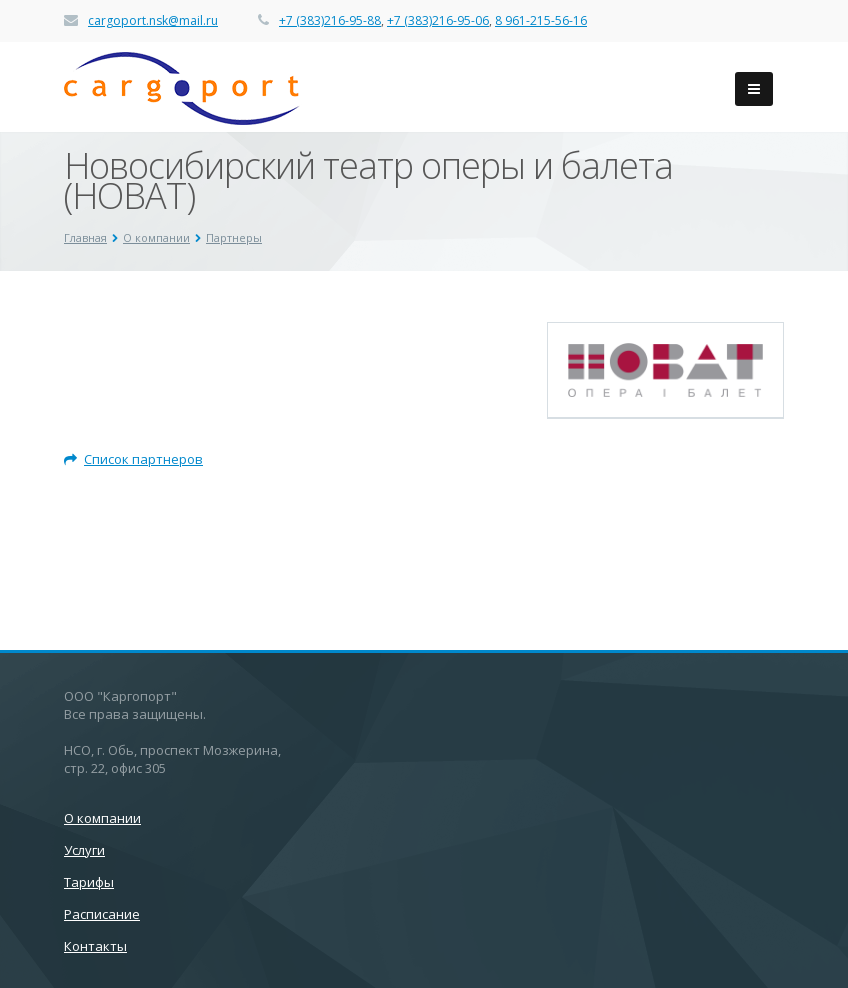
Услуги (84, 850)
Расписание (102, 914)
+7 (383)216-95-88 (330, 20)
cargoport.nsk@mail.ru (153, 20)
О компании (102, 818)
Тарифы (89, 882)
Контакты (95, 946)
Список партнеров (133, 459)
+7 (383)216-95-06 (438, 20)
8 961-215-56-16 (541, 20)
